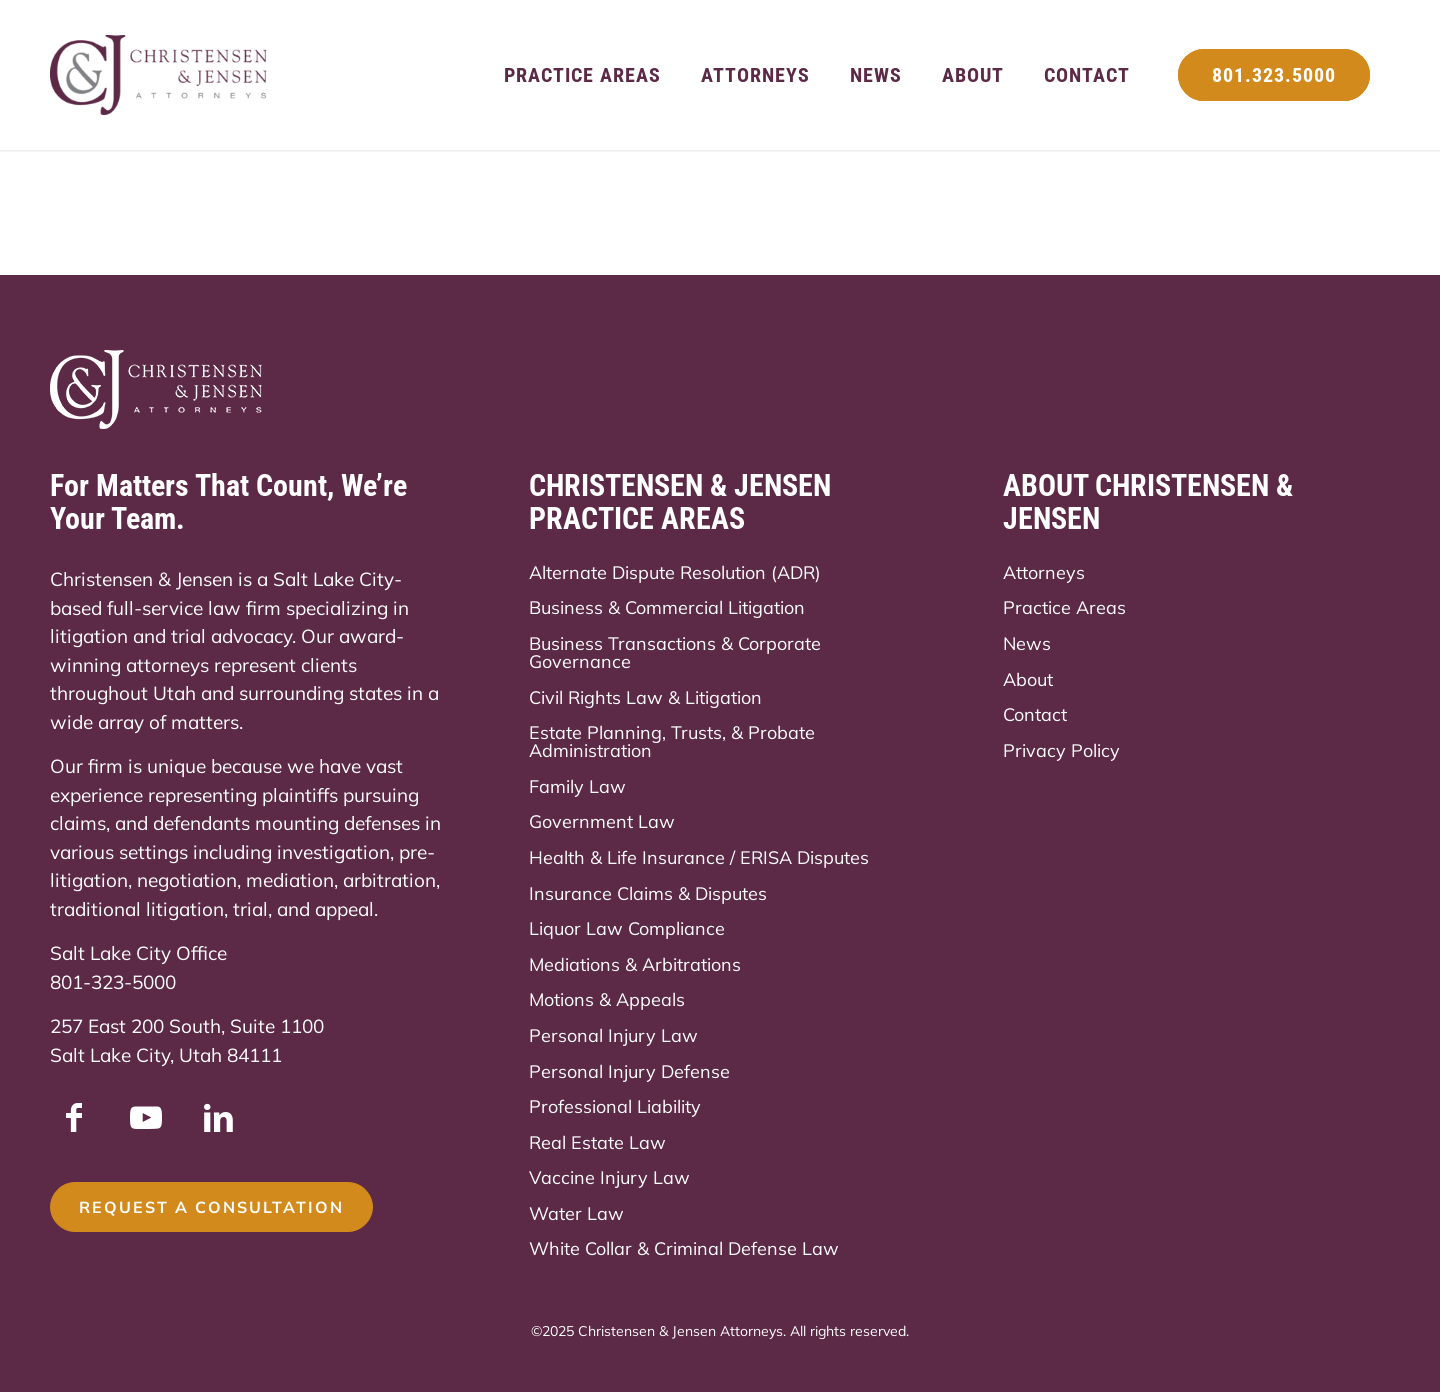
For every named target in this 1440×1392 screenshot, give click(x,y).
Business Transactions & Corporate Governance (675, 652)
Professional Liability (615, 1106)
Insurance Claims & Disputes (648, 893)
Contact (1035, 714)
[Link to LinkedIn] (218, 1117)
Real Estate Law (597, 1142)
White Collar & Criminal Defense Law (684, 1248)
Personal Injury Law (613, 1035)
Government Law (602, 821)
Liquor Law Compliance (627, 928)
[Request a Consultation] (211, 1207)
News (1027, 643)
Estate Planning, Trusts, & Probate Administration (672, 741)
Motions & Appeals (607, 999)
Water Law (576, 1213)
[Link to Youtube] (146, 1117)
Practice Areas (1064, 607)
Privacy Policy (1061, 750)
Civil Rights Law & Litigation (645, 697)
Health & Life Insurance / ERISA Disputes (699, 857)
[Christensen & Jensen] (160, 75)
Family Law (577, 786)
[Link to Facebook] (74, 1117)
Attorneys (1044, 572)
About (1028, 679)
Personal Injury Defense (629, 1071)
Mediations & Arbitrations (635, 964)
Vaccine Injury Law (609, 1177)
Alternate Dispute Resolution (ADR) (675, 572)
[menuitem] (582, 75)
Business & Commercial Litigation (667, 607)
